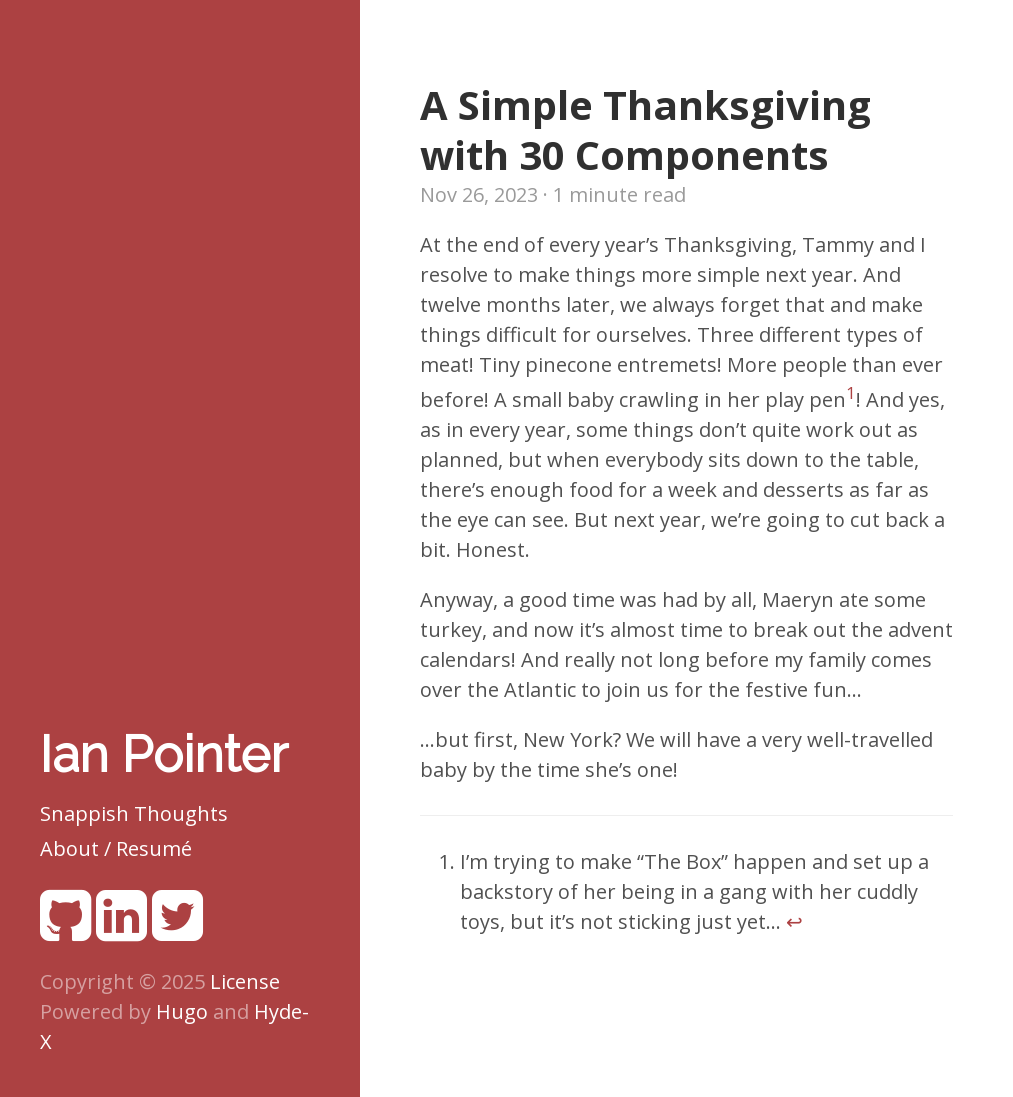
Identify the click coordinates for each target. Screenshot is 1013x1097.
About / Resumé (116, 848)
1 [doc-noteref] (851, 392)
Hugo (182, 1011)
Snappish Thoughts (134, 813)
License (245, 981)
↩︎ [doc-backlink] (794, 921)
